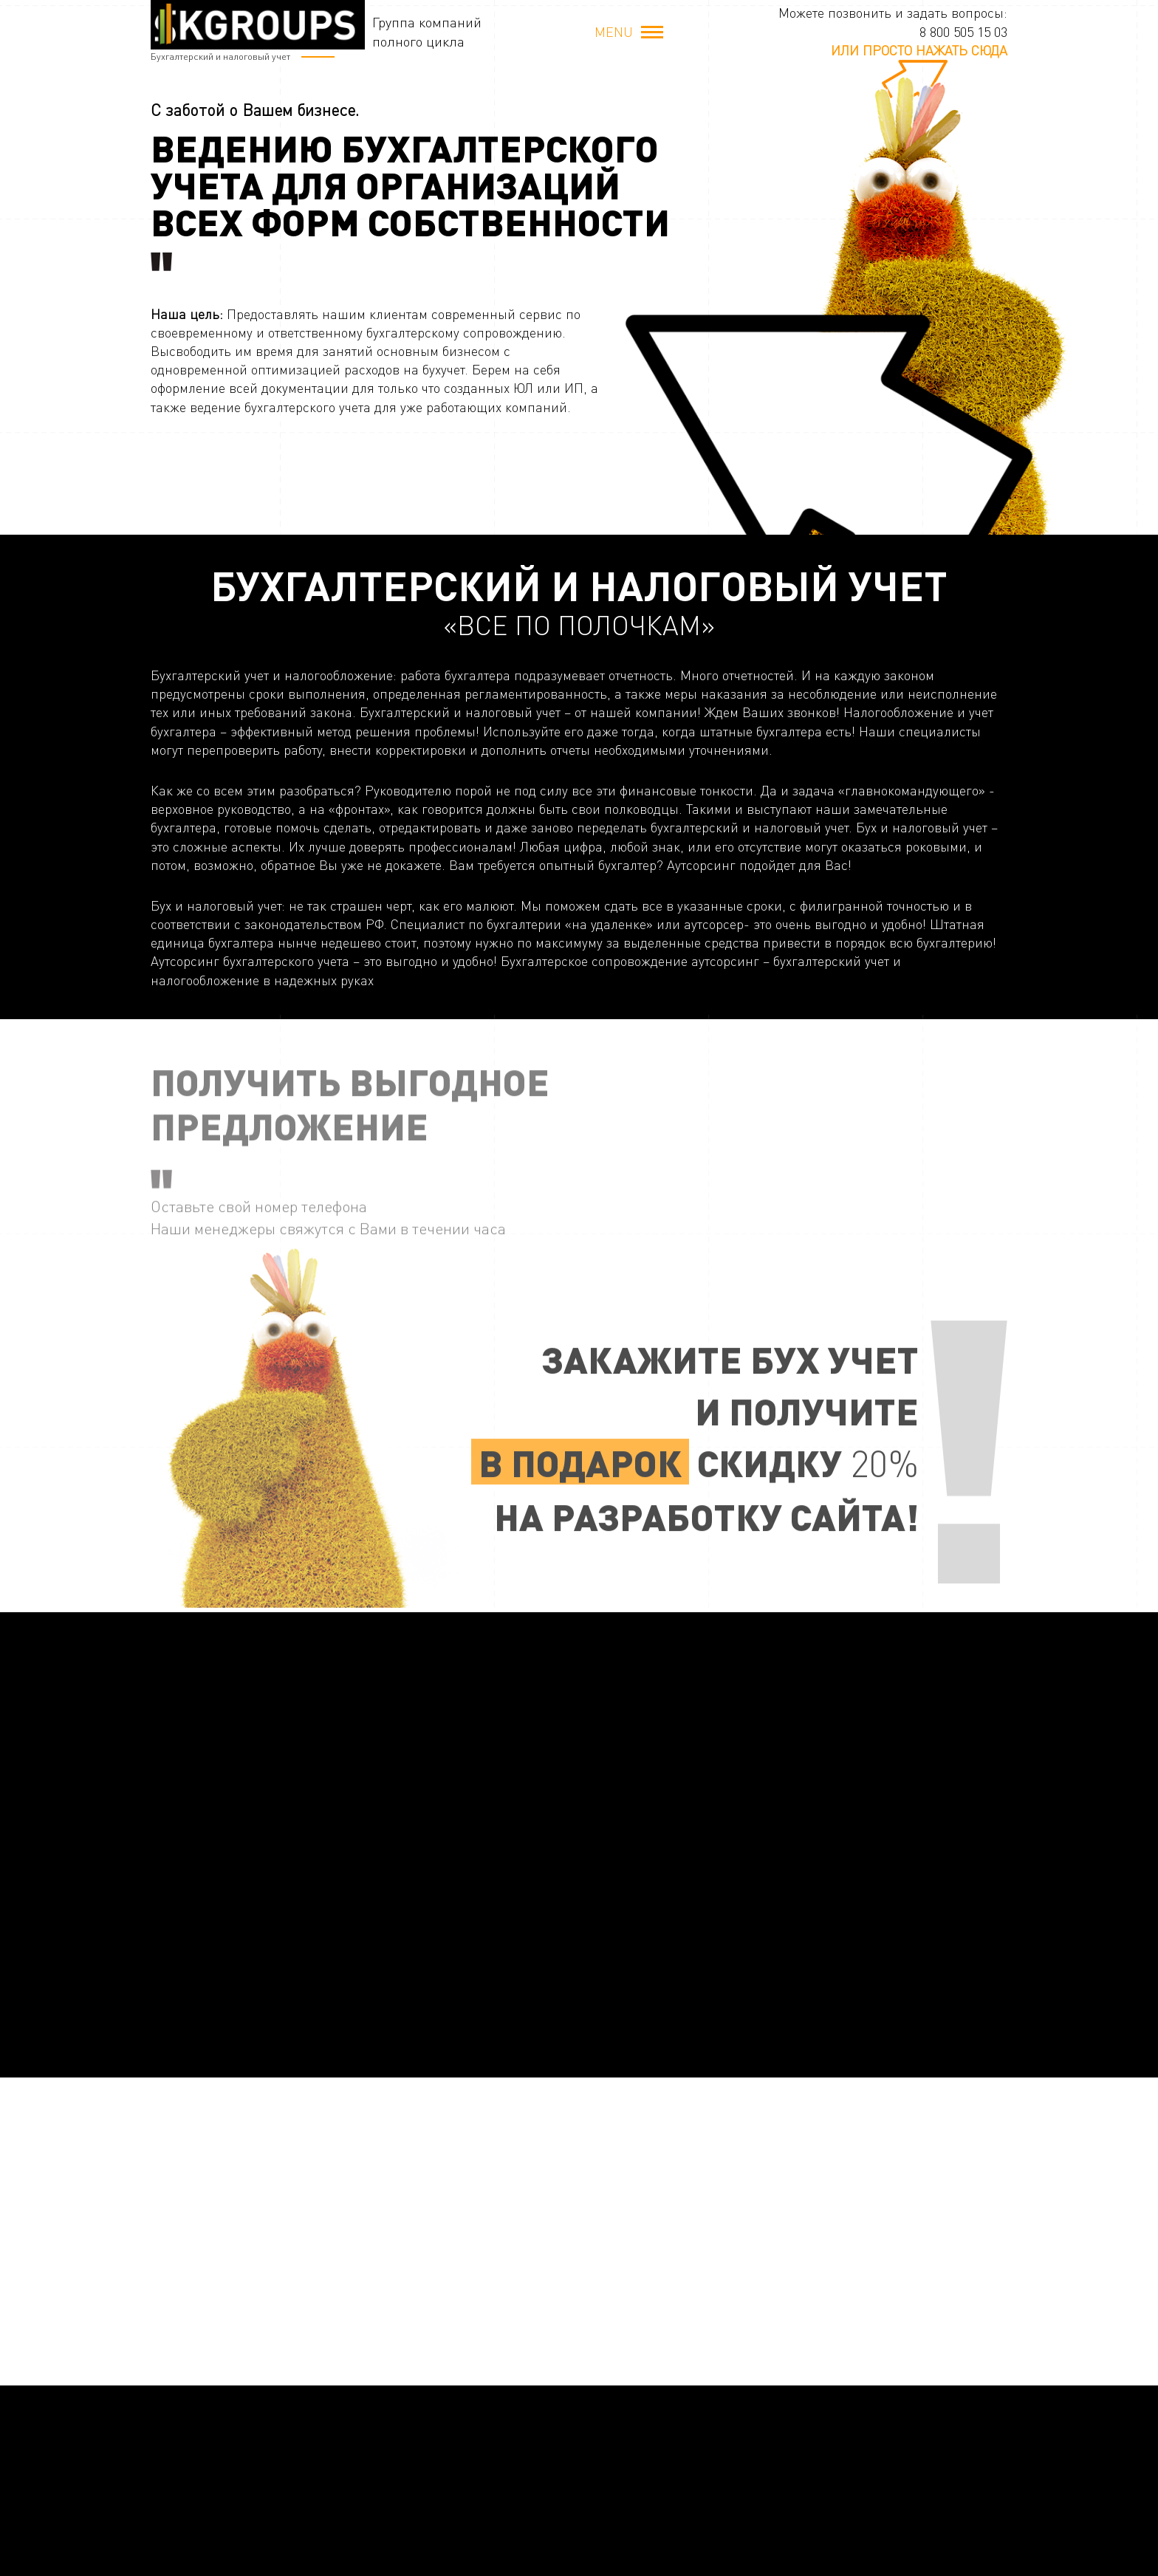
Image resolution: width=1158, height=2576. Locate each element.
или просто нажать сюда (919, 50)
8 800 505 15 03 (963, 32)
